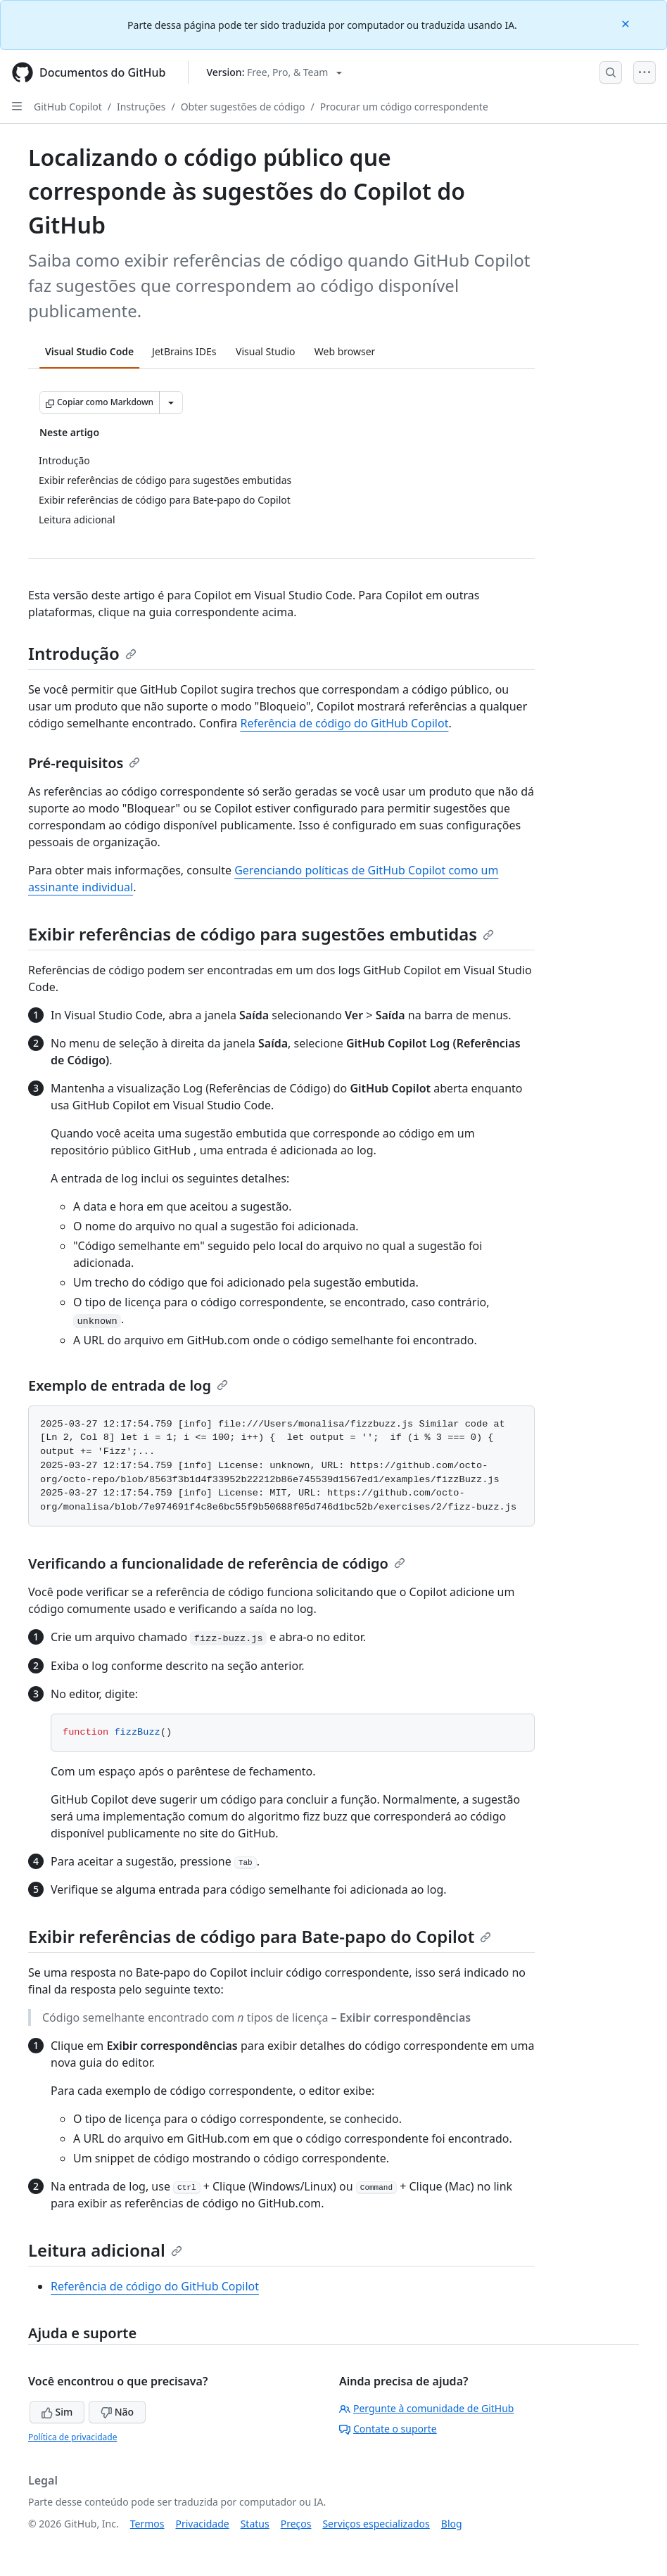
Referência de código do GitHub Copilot (344, 723)
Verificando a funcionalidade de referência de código (216, 1563)
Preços (296, 2523)
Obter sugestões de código (243, 106)
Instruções (141, 106)
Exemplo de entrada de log (128, 1385)
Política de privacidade (72, 2437)
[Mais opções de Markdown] (171, 402)
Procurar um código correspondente (404, 106)
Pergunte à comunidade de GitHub (426, 2408)
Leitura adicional (105, 2250)
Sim (57, 2411)
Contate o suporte (388, 2428)
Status (255, 2523)
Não (117, 2411)
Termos (147, 2523)
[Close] (627, 23)
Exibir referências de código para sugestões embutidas (261, 933)
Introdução (82, 653)
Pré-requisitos (84, 762)
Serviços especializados (375, 2523)
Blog (451, 2523)
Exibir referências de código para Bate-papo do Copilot (259, 1936)
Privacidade (202, 2523)
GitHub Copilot (68, 106)
